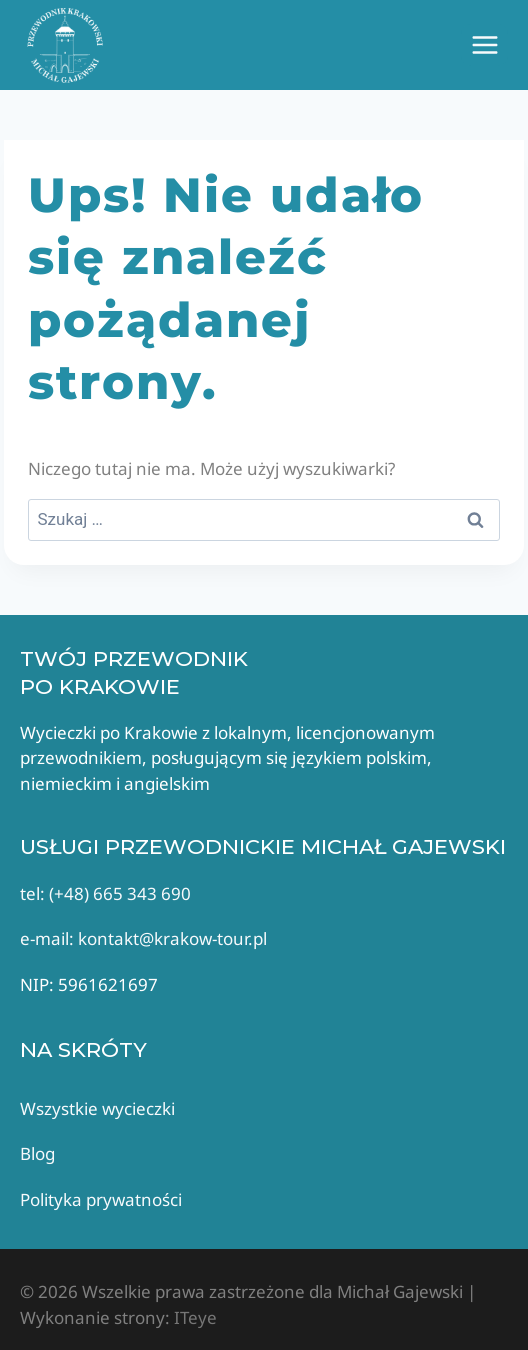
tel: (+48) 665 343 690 (105, 893)
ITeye (193, 1317)
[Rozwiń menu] (484, 44)
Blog (37, 1153)
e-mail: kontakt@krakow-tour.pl (143, 938)
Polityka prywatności (101, 1199)
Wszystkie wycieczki (97, 1108)
